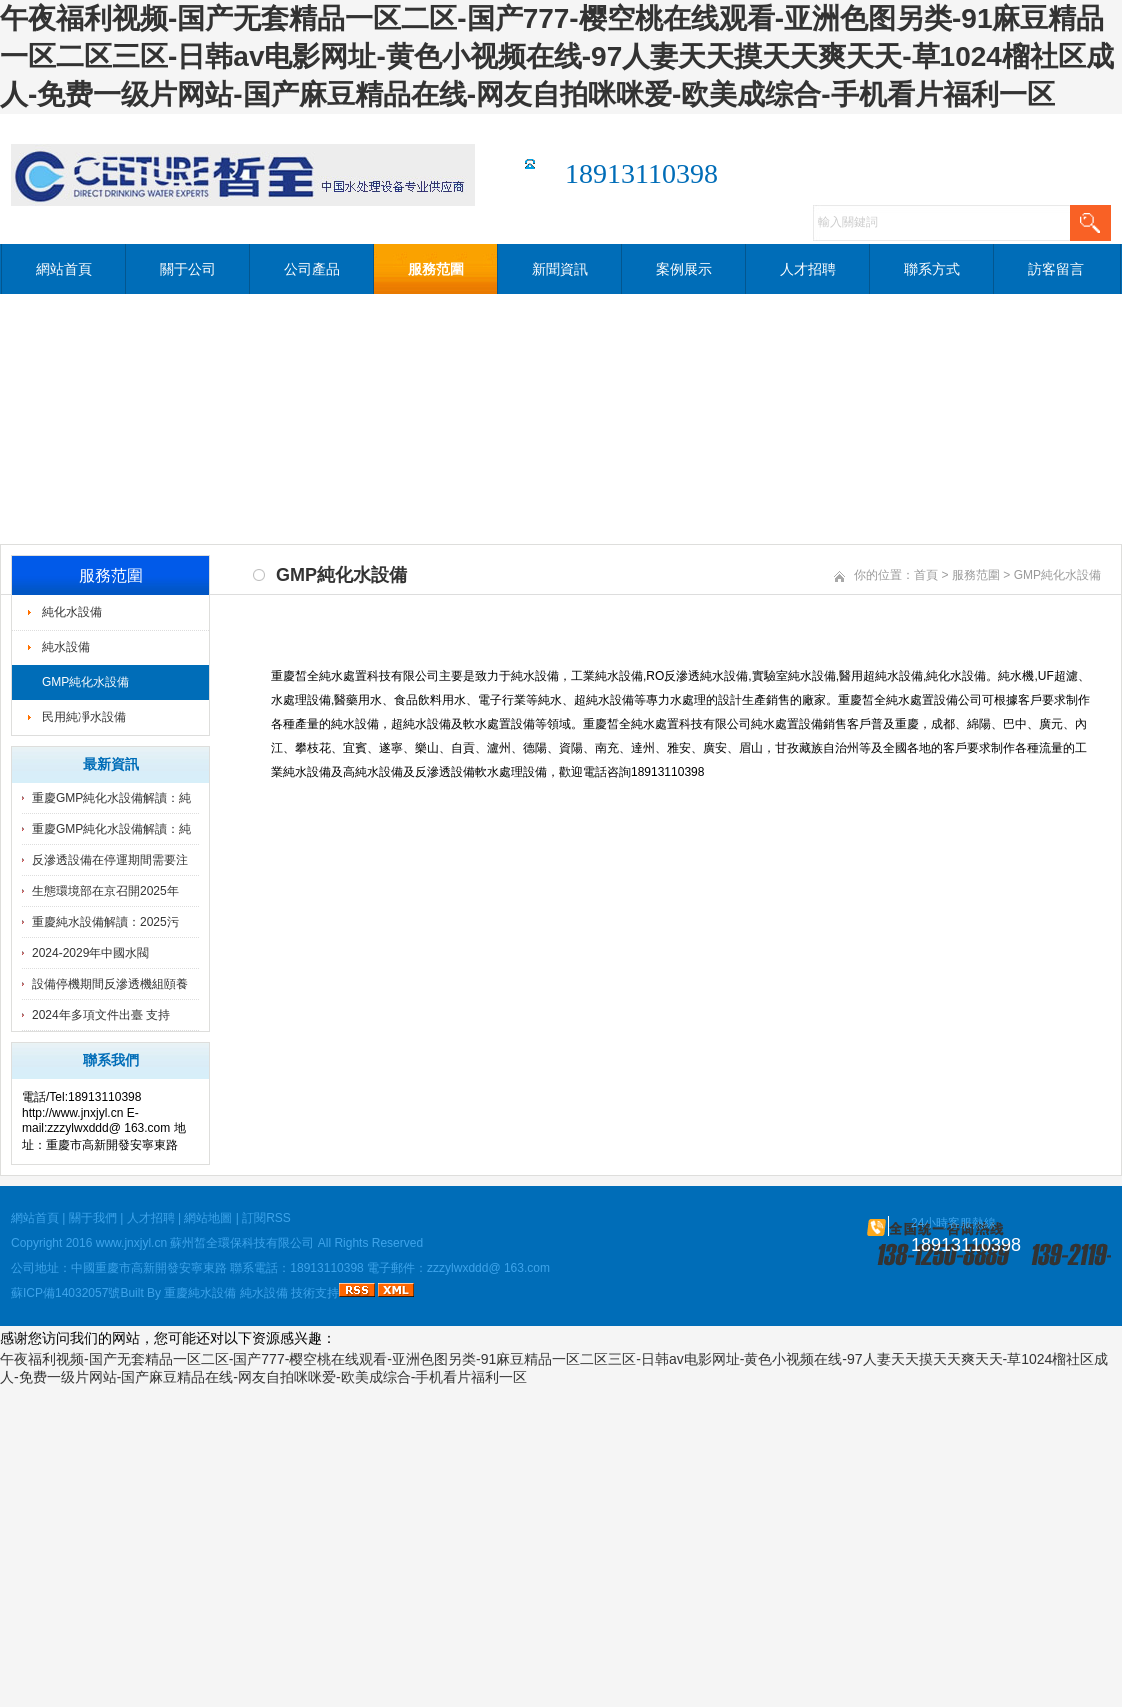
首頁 (926, 575)
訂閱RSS (266, 1218)
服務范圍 (436, 269)
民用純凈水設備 (84, 717)
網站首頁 (64, 269)
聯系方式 (932, 269)
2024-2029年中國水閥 (90, 953)
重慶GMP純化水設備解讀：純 (111, 798)
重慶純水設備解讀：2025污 (105, 922)
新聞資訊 (560, 269)
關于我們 (93, 1218)
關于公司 (188, 269)
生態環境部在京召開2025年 (105, 891)
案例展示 (684, 269)
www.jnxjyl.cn (131, 1243)
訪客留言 (1056, 269)
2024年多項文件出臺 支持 (101, 1015)
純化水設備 (72, 612)
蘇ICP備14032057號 (65, 1293)
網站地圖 (208, 1218)
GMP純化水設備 (85, 682)
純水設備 (66, 647)
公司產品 (312, 269)
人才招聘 (808, 269)
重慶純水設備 (200, 1293)
